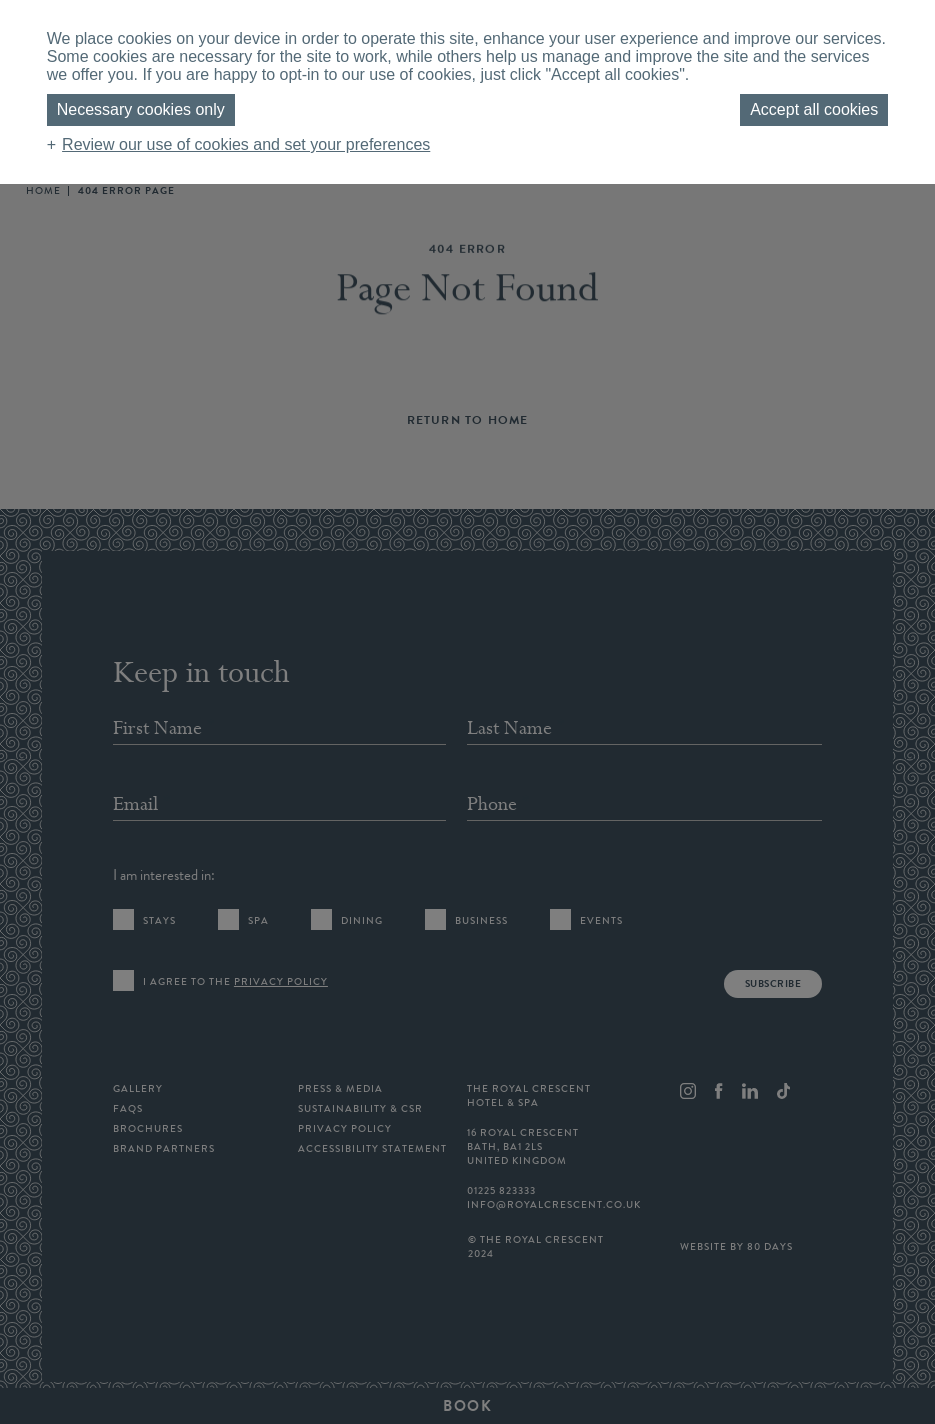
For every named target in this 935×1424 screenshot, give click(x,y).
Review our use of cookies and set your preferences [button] (246, 144)
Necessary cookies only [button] (141, 109)
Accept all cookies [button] (814, 109)
